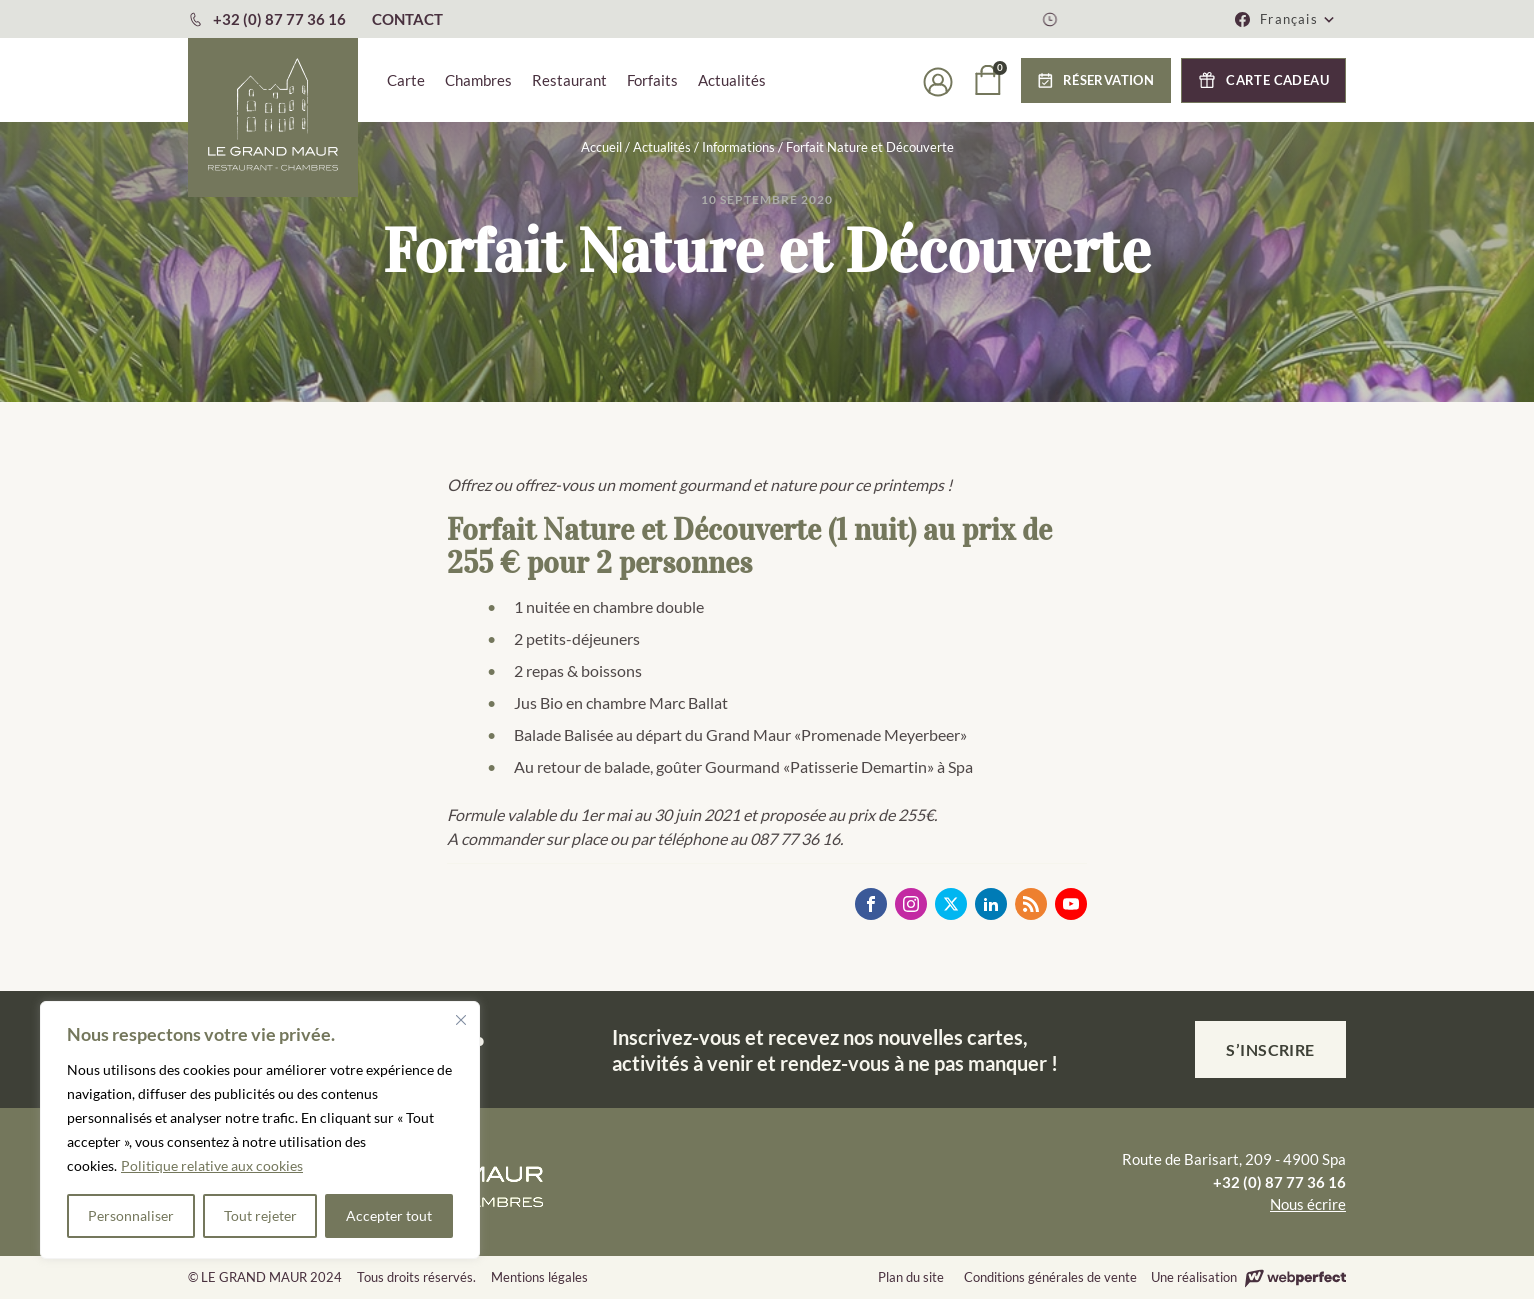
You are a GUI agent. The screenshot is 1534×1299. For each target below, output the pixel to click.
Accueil (601, 147)
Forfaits (652, 80)
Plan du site (911, 1277)
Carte (406, 80)
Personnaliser (131, 1215)
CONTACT (407, 19)
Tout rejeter (260, 1215)
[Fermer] (461, 1020)
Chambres (478, 80)
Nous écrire (1308, 1204)
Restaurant (569, 80)
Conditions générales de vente (1050, 1277)
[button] (1298, 19)
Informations (738, 147)
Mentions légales (539, 1277)
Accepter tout (389, 1215)
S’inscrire (1270, 1049)
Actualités (732, 80)
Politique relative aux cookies (212, 1165)
